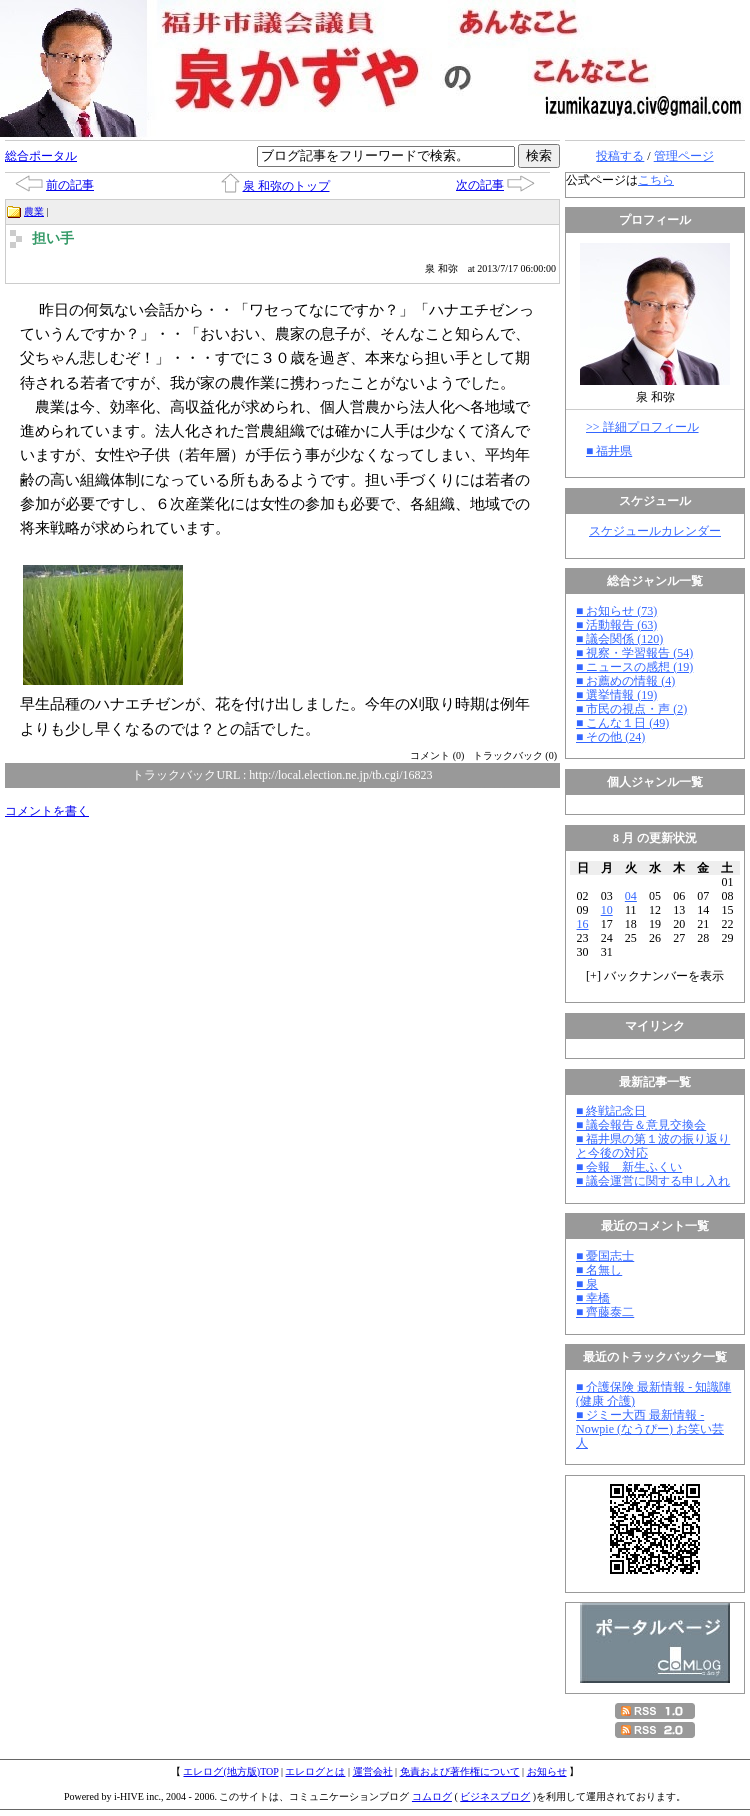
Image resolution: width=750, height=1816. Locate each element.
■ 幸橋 (593, 1298)
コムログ (432, 1796)
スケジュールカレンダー (655, 531)
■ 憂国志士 (605, 1256)
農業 (34, 211)
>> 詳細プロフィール (642, 427)
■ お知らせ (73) (616, 611)
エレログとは (315, 1771)
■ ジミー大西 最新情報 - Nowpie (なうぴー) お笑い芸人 (650, 1429)
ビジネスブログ (495, 1796)
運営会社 (373, 1771)
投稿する (620, 156)
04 (631, 896)
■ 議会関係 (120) (619, 639)
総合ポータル (41, 156)
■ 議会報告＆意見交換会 (641, 1125)
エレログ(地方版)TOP (230, 1771)
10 (607, 910)
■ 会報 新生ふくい (629, 1167)
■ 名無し (599, 1270)
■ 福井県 (609, 451)
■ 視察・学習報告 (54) (634, 653)
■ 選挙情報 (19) (616, 695)
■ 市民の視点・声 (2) (631, 709)
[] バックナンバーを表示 (655, 976)
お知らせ (547, 1771)
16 (583, 924)
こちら (656, 180)
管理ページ (684, 156)
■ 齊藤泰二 (605, 1312)
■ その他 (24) (610, 737)
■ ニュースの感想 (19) (634, 667)
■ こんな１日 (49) (622, 723)
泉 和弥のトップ (286, 186)
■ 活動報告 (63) (616, 625)
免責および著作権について (460, 1771)
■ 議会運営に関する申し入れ (653, 1181)
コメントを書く (47, 811)
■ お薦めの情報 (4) (625, 681)
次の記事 (480, 185)
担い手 (53, 238)
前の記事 (70, 185)
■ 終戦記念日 (611, 1111)
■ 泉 (587, 1284)
